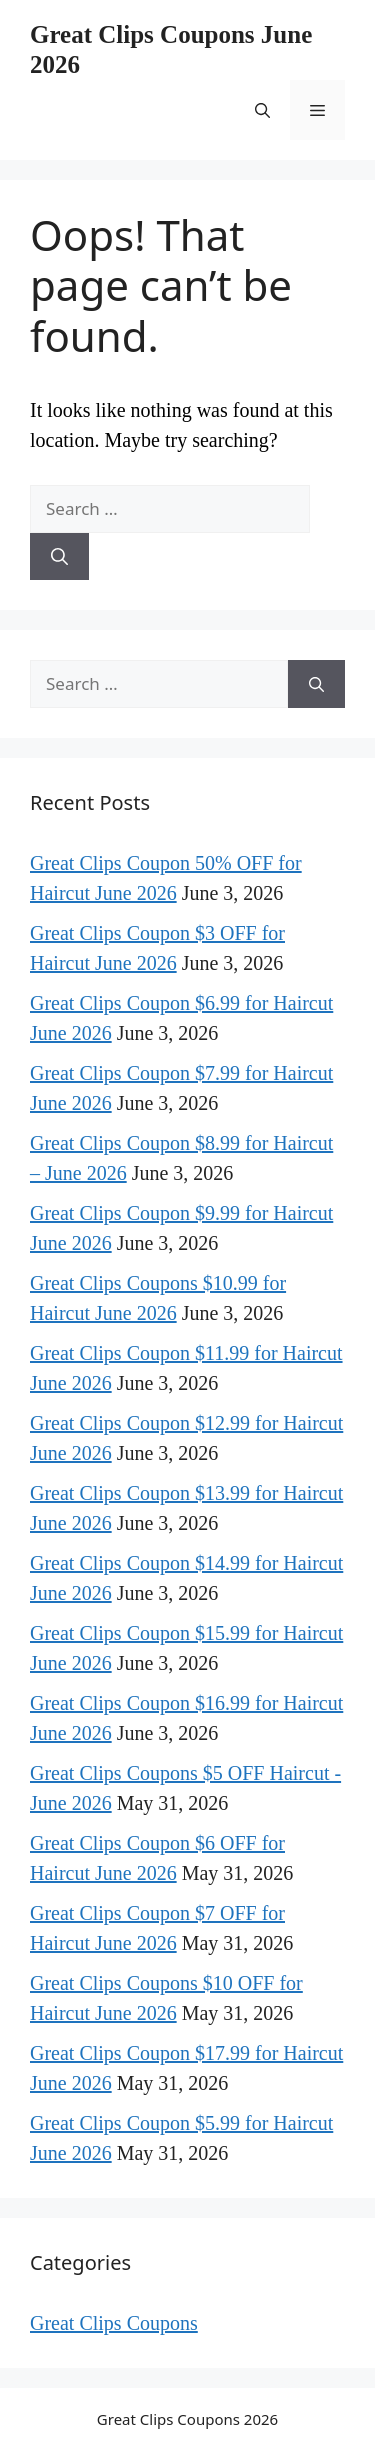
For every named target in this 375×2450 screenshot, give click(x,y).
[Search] (59, 557)
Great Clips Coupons (114, 2323)
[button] (262, 110)
